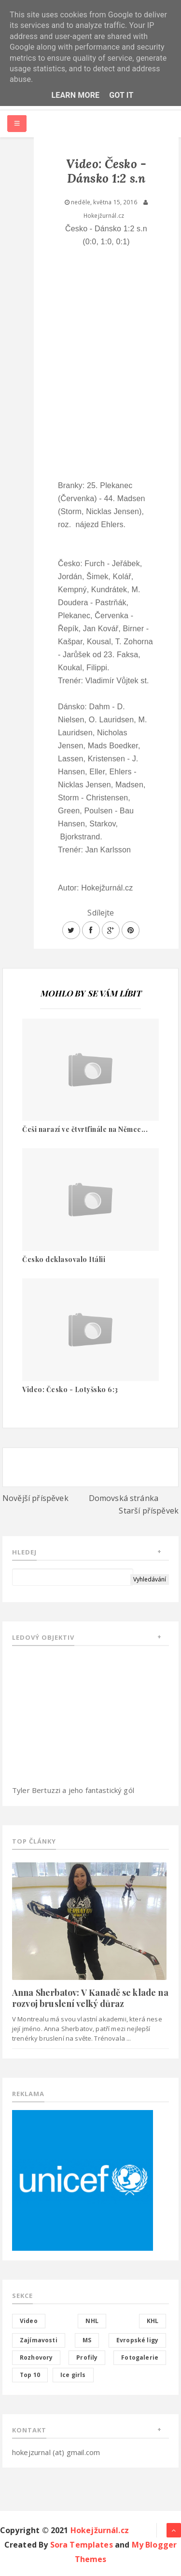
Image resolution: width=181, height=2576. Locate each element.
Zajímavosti (38, 2340)
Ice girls (72, 2375)
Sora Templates (81, 2544)
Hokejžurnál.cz (99, 2530)
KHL (152, 2321)
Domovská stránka (124, 1498)
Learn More (75, 95)
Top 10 (30, 2375)
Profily (86, 2357)
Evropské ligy (137, 2340)
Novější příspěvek (35, 1498)
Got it (121, 95)
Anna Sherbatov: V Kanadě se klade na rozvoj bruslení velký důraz (90, 1998)
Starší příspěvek (149, 1510)
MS (87, 2340)
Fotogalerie (139, 2357)
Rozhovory (36, 2357)
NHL (91, 2321)
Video (29, 2321)
